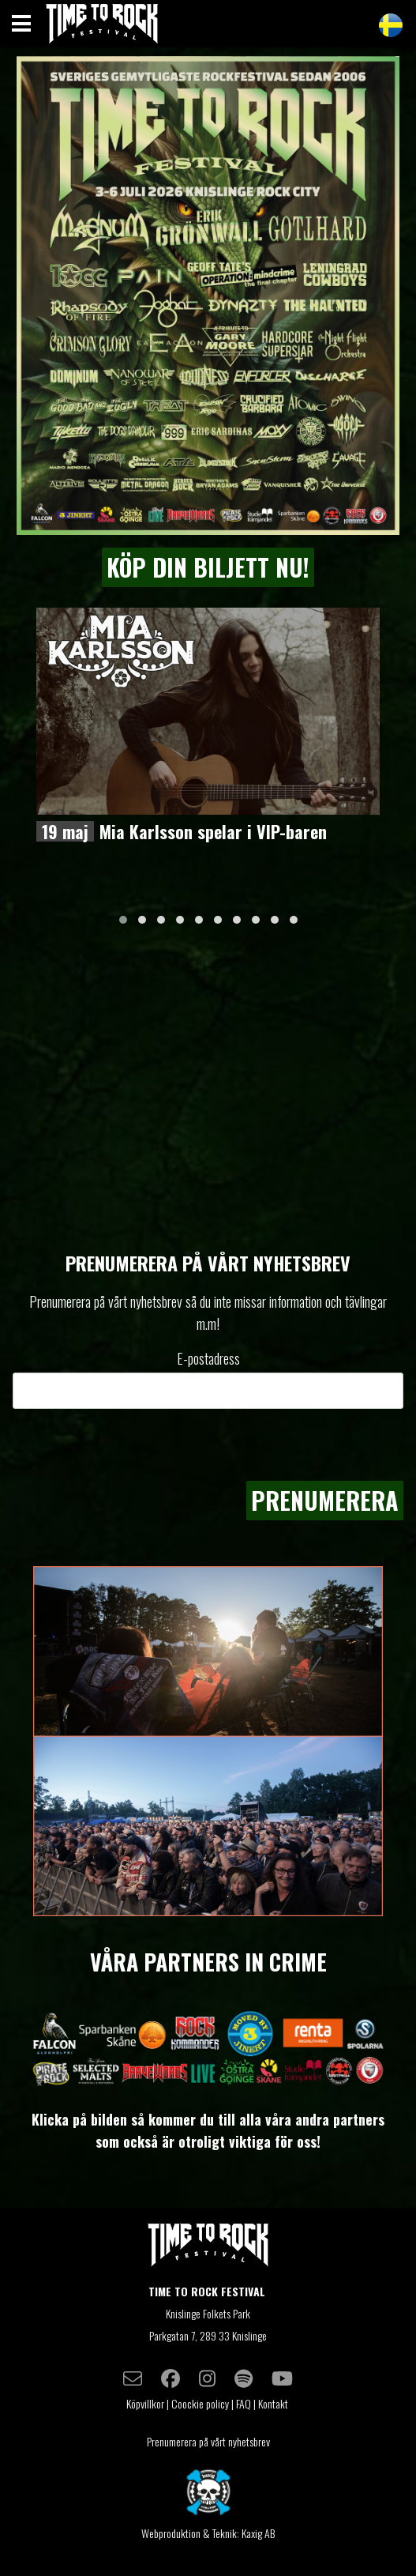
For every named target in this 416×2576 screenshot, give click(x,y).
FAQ (243, 2403)
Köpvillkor (145, 2403)
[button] (123, 920)
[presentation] (283, 1443)
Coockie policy (200, 2403)
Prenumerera (325, 1500)
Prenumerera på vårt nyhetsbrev (208, 2441)
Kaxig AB (258, 2533)
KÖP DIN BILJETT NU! (208, 567)
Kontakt (274, 2403)
